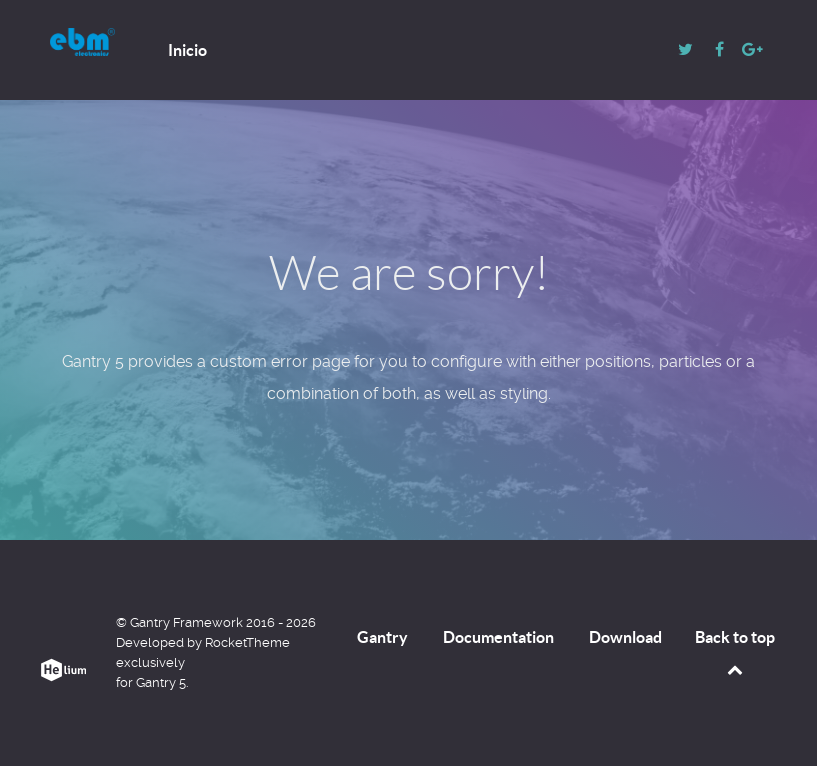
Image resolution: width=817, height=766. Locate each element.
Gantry (382, 637)
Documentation (498, 637)
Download (625, 637)
